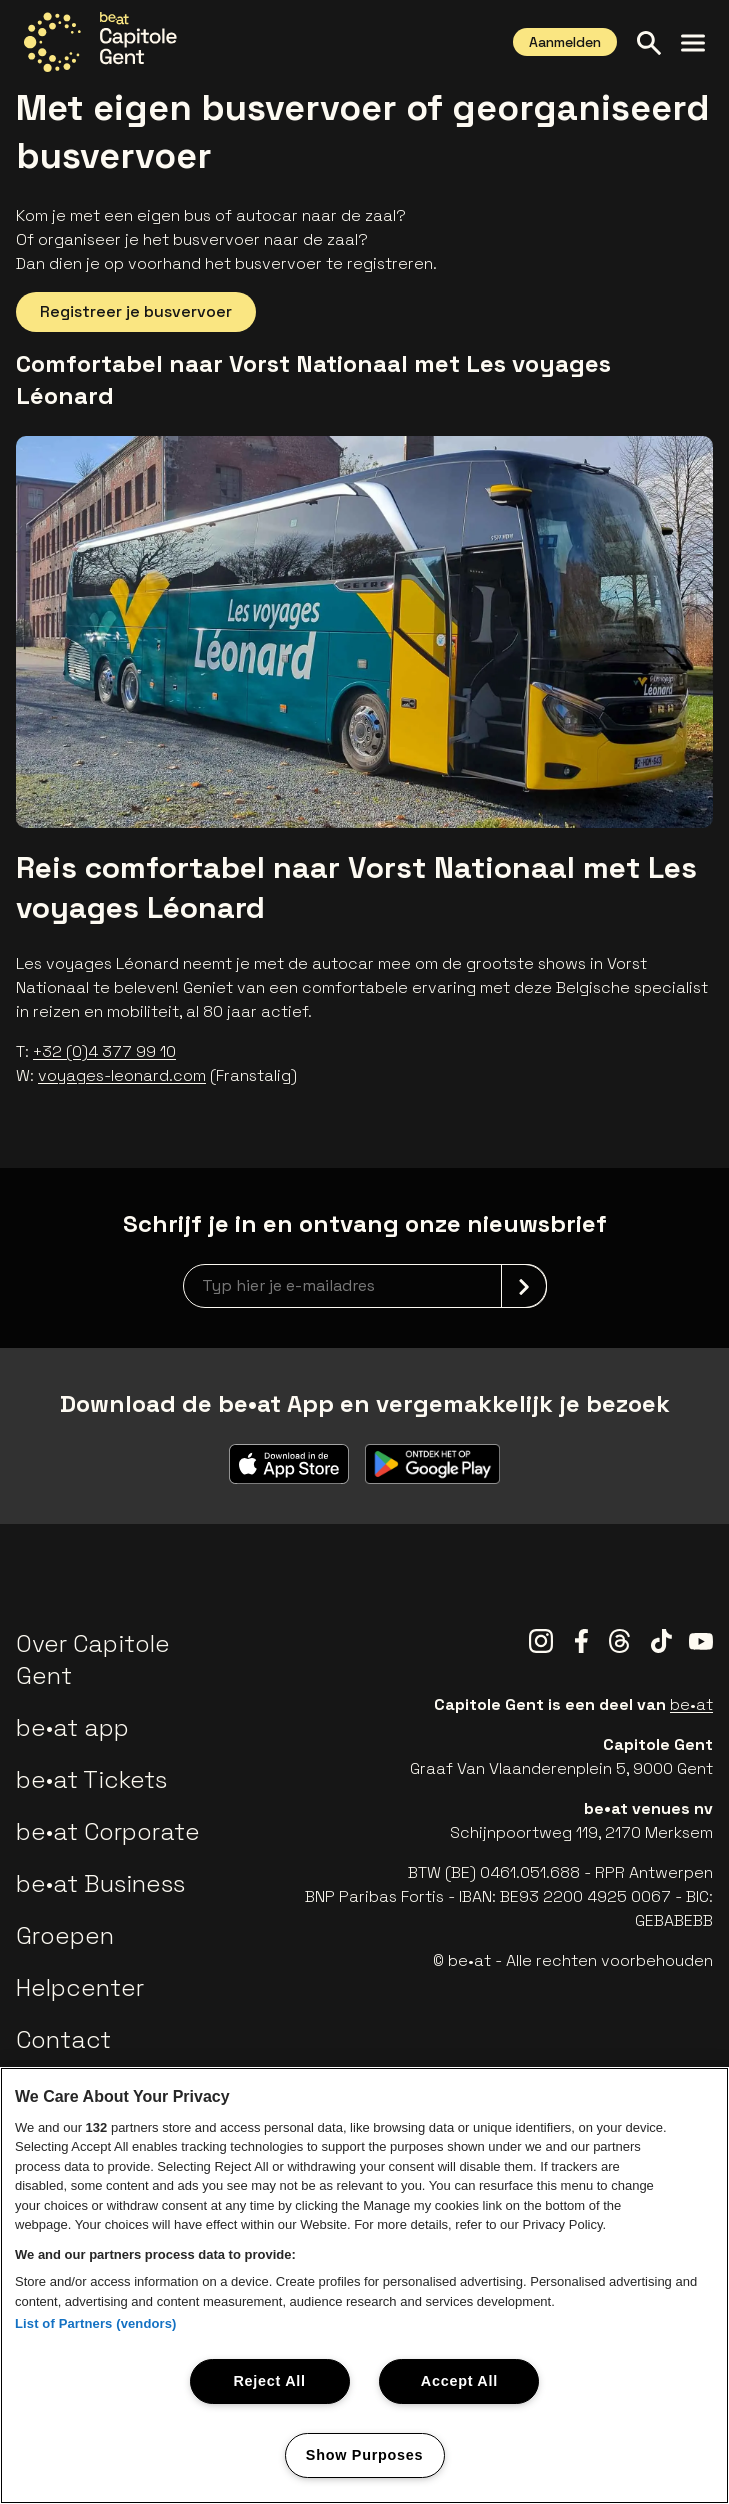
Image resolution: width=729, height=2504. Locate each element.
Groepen (65, 1935)
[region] (364, 2285)
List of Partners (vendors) (96, 2323)
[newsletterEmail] (365, 1286)
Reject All (269, 2381)
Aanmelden (565, 42)
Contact (63, 2039)
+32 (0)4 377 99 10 (104, 1051)
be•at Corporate (108, 1831)
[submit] (524, 1286)
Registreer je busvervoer (136, 311)
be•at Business (100, 1883)
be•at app (72, 1727)
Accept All (459, 2381)
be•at (691, 1704)
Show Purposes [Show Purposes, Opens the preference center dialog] (364, 2455)
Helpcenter (80, 1987)
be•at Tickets (91, 1779)
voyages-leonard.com (122, 1075)
